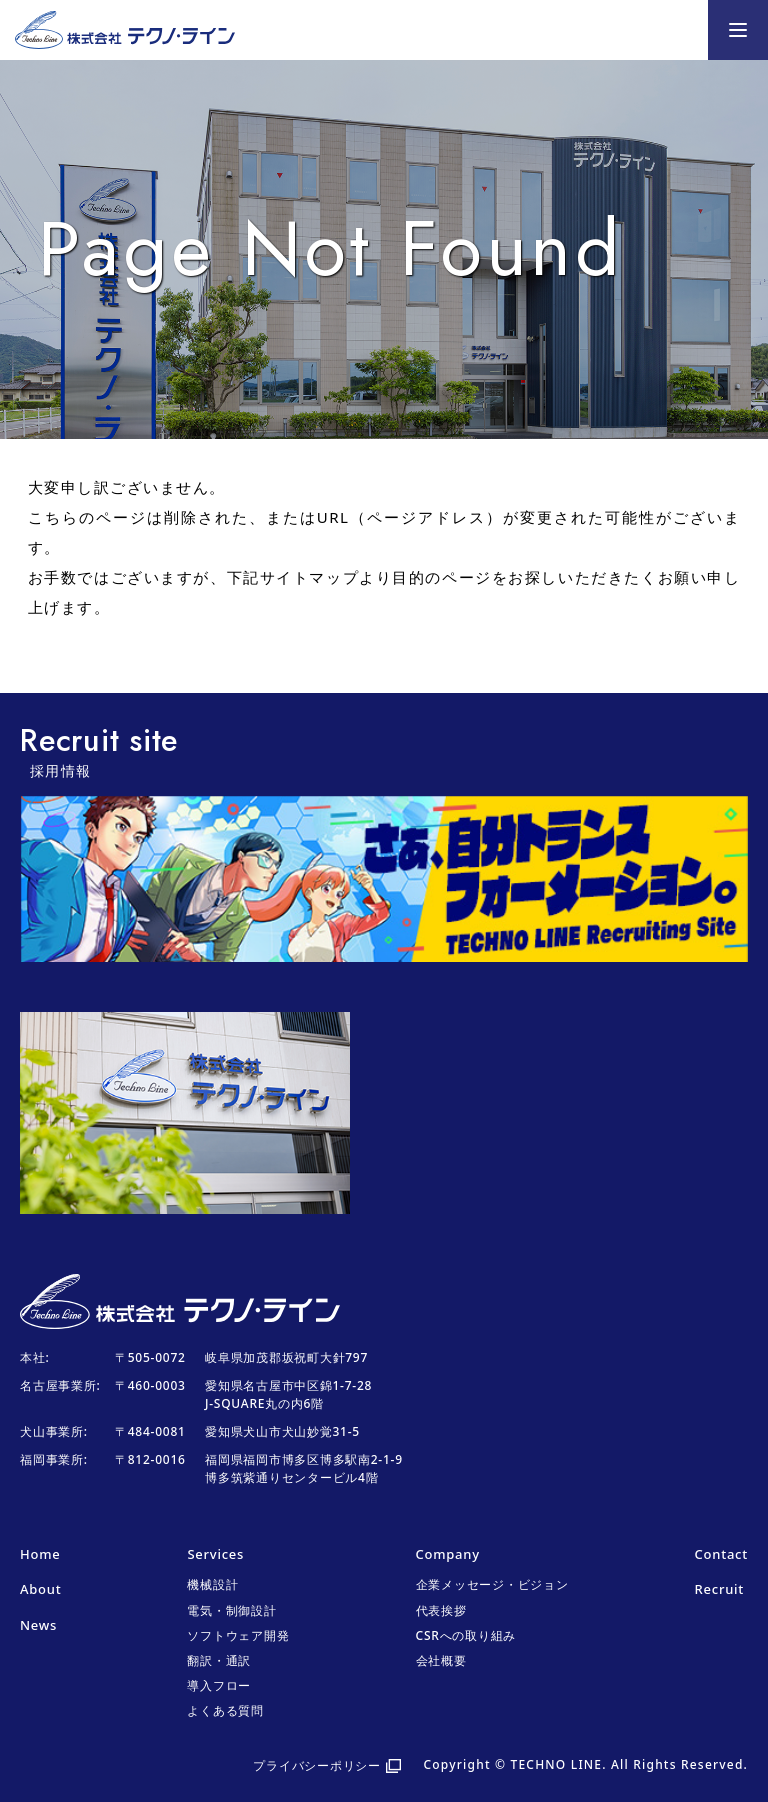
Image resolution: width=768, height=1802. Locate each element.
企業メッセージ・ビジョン (492, 1584)
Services (215, 1554)
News (38, 1625)
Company (448, 1554)
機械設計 (212, 1584)
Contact (721, 1554)
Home (40, 1554)
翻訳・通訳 (219, 1660)
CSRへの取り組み (466, 1635)
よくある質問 (225, 1710)
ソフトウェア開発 (238, 1635)
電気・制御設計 (231, 1610)
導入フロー (219, 1685)
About (40, 1589)
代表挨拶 (441, 1610)
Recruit (719, 1589)
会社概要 (441, 1660)
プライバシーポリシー (317, 1765)
